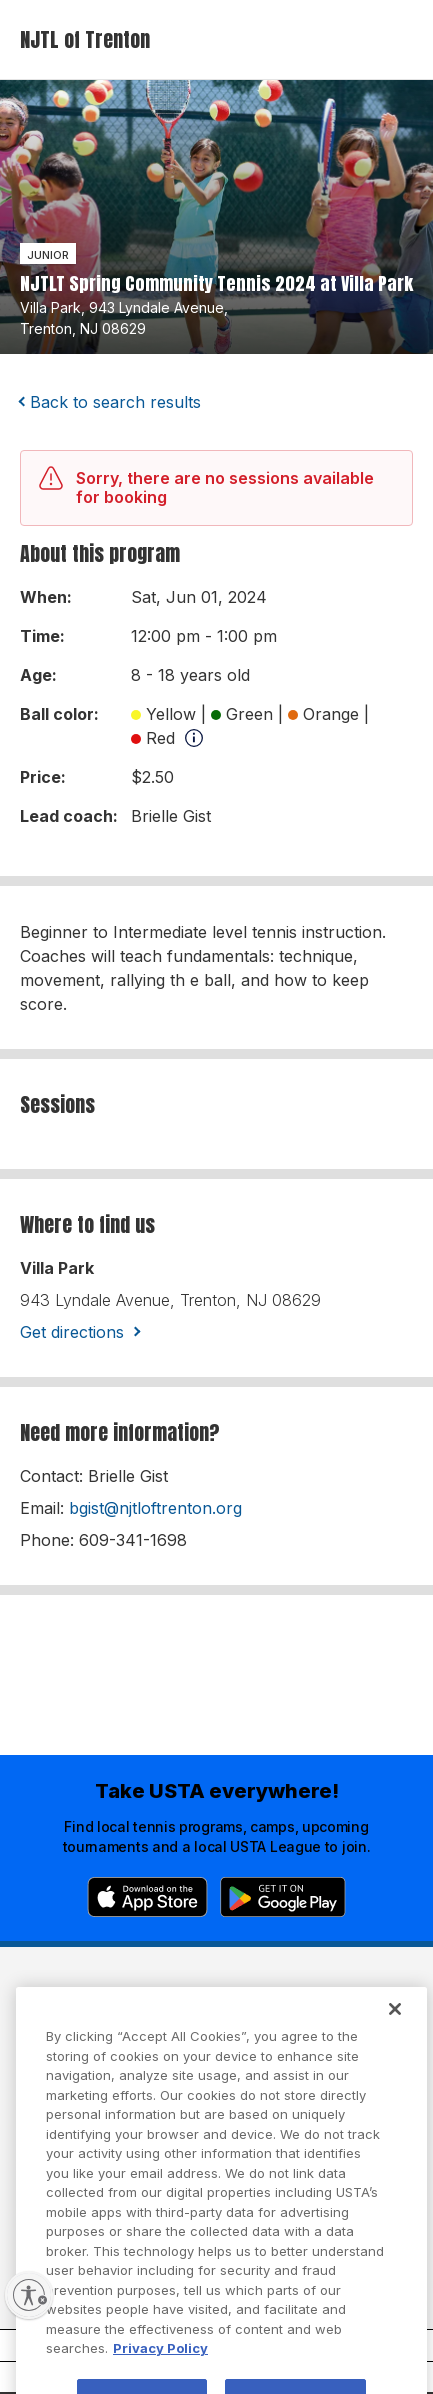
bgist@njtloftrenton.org (155, 1508)
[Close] (395, 2028)
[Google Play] (283, 1897)
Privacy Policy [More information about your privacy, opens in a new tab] (160, 2367)
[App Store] (147, 1897)
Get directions (72, 1332)
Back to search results (115, 402)
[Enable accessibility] (29, 2295)
